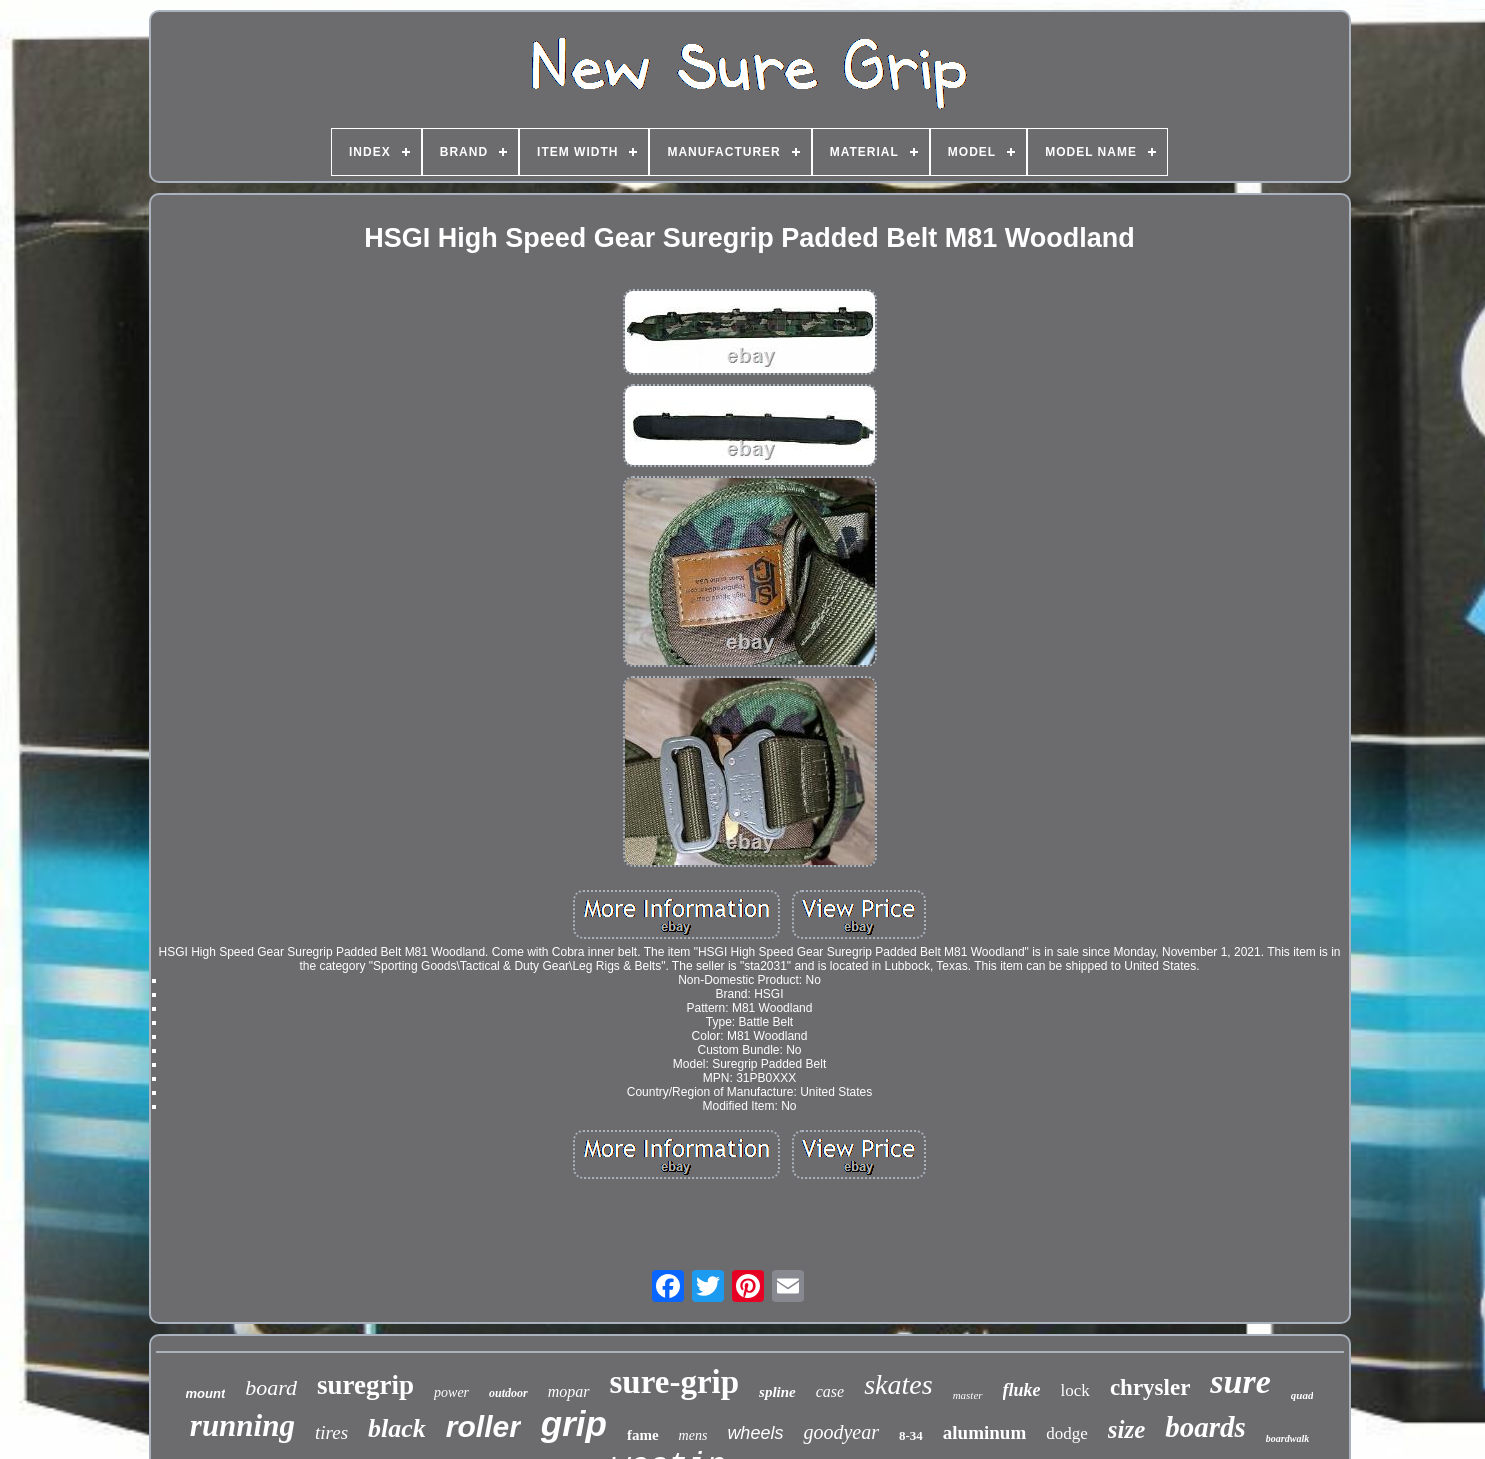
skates (898, 1384)
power (451, 1392)
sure (1240, 1381)
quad (1302, 1395)
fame (643, 1435)
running (242, 1425)
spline (777, 1392)
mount (206, 1393)
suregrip (365, 1385)
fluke (1022, 1390)
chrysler (1150, 1387)
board (271, 1387)
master (968, 1395)
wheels (755, 1433)
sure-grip (675, 1382)
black (397, 1428)
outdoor (508, 1393)
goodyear (841, 1432)
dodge (1067, 1433)
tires (331, 1432)
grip (574, 1423)
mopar (569, 1391)
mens (693, 1435)
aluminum (984, 1432)
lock (1075, 1390)
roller (483, 1426)
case (830, 1391)
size (1127, 1429)
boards (1205, 1427)
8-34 (911, 1435)
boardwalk (1287, 1438)
